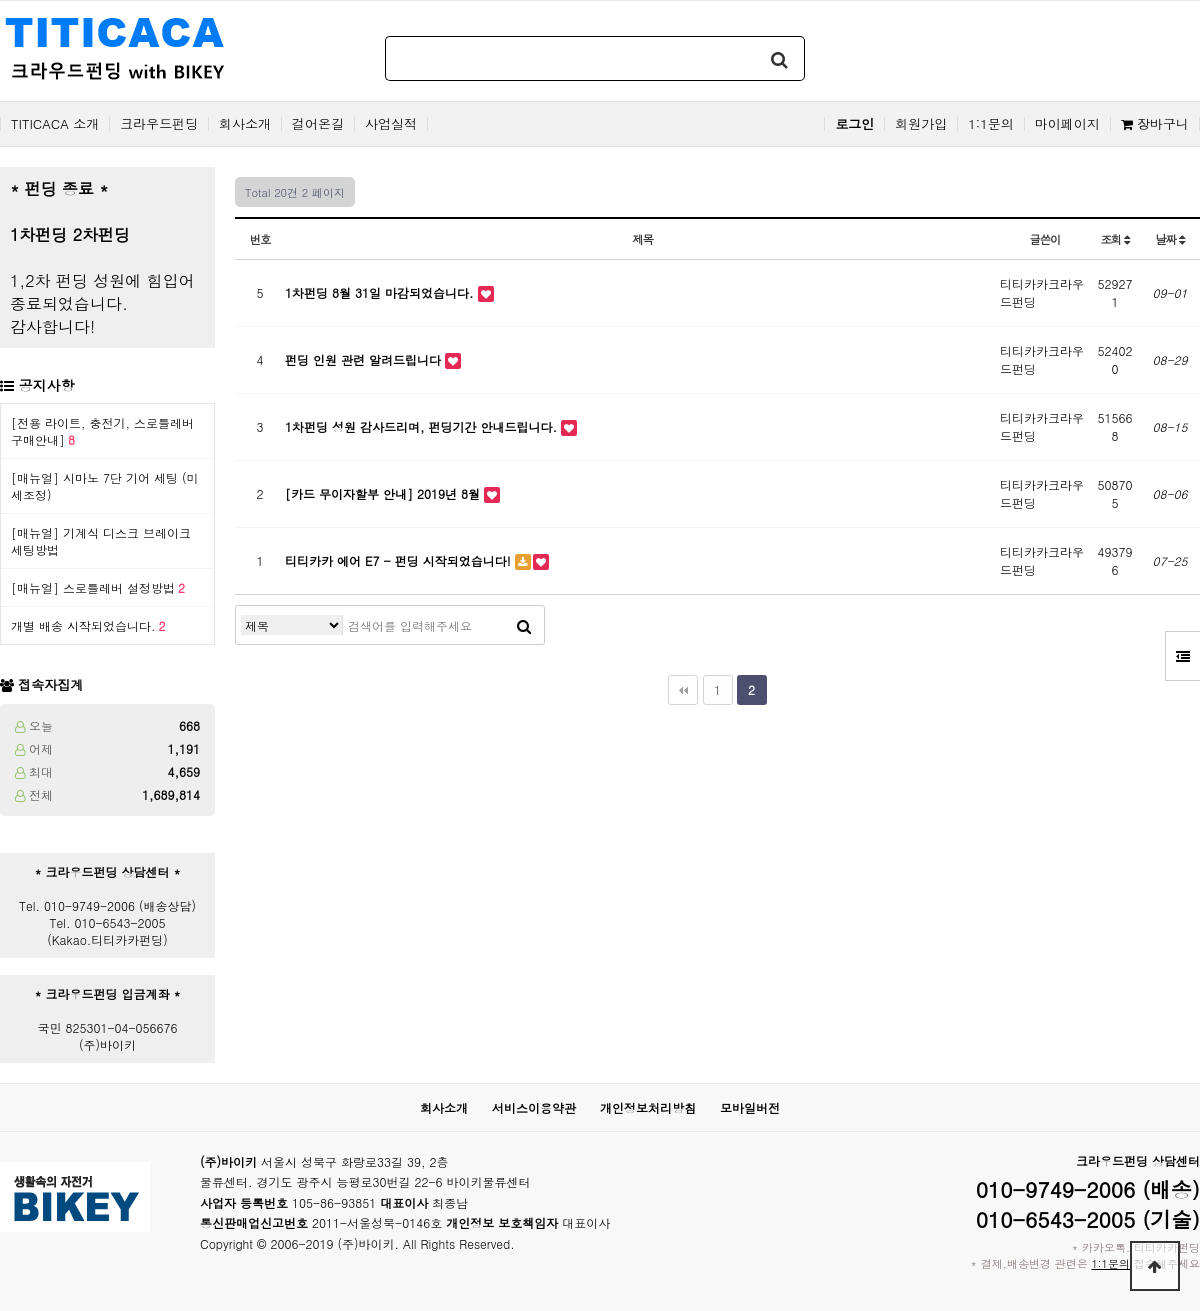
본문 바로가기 (0, 0)
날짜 (1169, 239)
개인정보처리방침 (648, 1107)
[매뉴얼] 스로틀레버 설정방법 (98, 587)
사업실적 (391, 124)
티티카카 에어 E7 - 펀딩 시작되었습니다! (400, 560)
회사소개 (245, 124)
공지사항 (47, 385)
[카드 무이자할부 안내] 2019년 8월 (384, 493)
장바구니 (1155, 124)
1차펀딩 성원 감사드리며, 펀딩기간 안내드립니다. (423, 426)
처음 (683, 690)
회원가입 (921, 124)
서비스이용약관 (534, 1107)
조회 (1114, 239)
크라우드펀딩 (159, 124)
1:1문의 (991, 124)
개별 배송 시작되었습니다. (88, 625)
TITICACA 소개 (55, 124)
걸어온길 (318, 124)
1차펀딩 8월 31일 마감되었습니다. (381, 292)
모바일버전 (750, 1107)
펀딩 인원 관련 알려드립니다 (365, 359)
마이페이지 (1067, 124)
